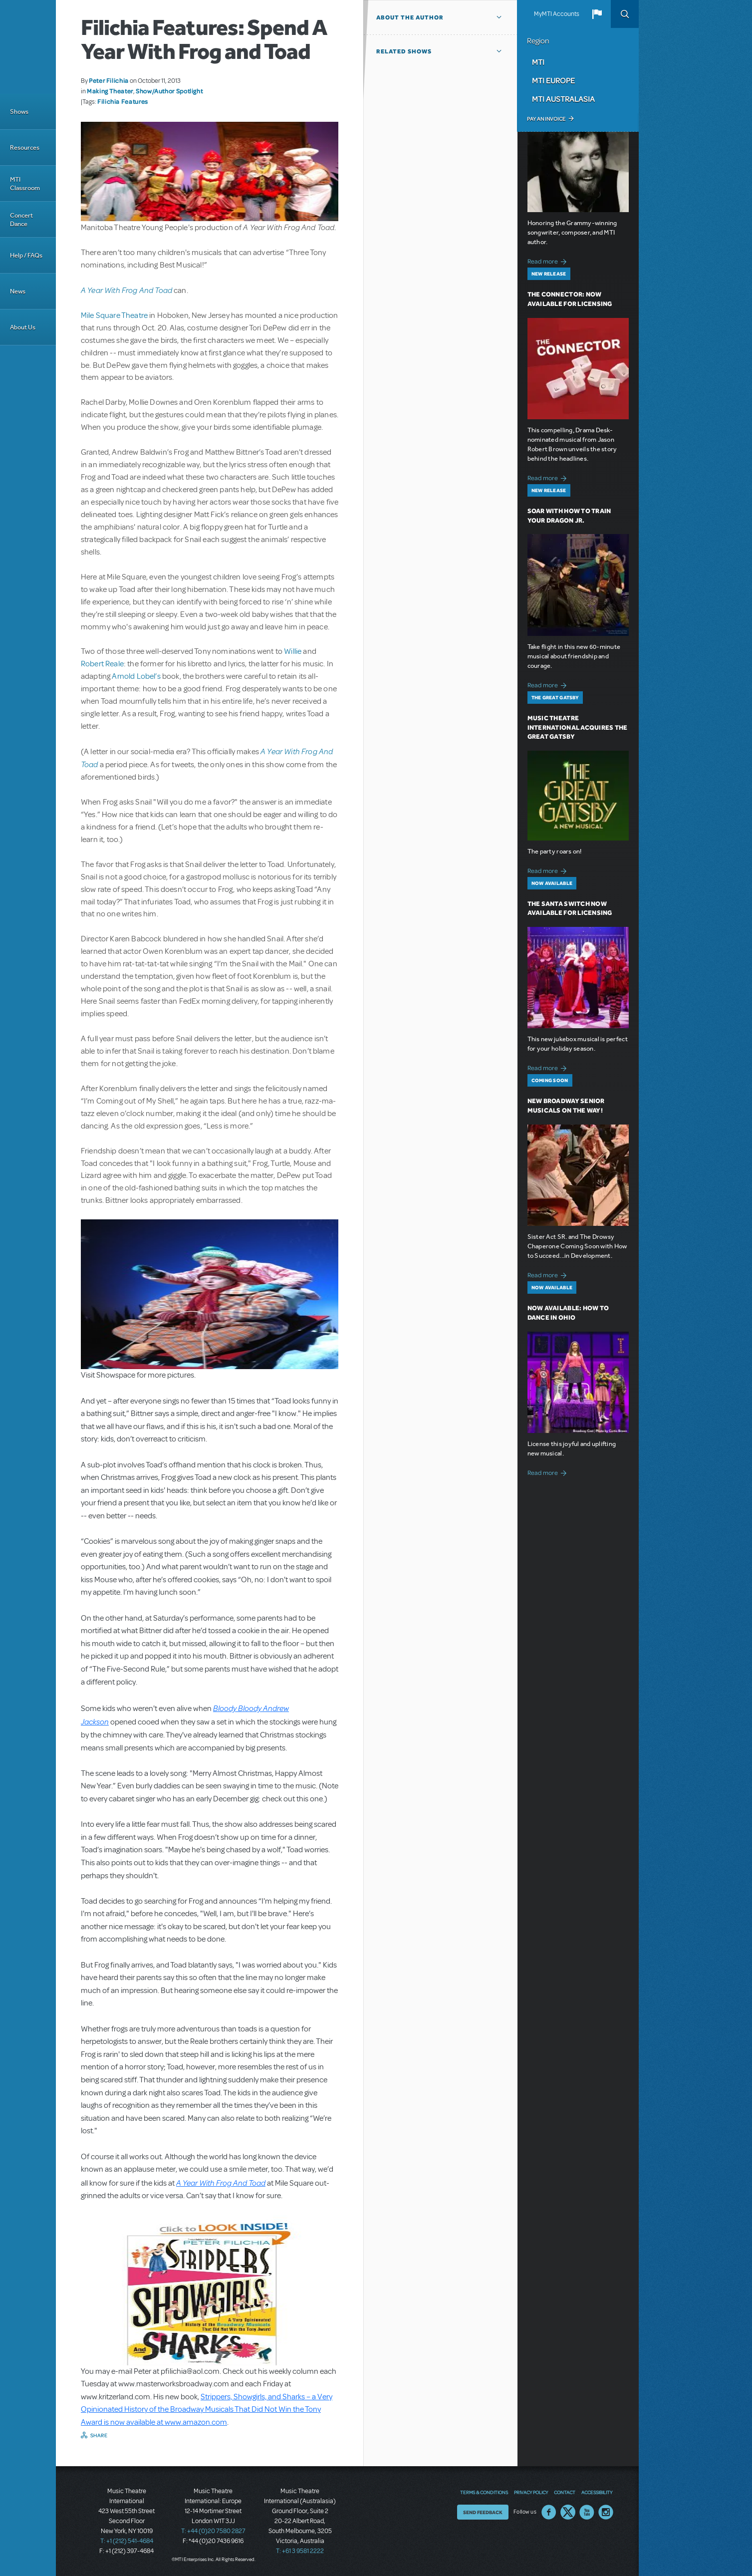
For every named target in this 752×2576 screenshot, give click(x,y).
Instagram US (605, 2512)
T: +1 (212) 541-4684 (126, 2541)
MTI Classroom (25, 183)
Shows (19, 111)
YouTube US (586, 2512)
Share (99, 2435)
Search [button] (625, 14)
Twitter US (567, 2512)
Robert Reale (102, 664)
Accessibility (596, 2492)
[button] (597, 14)
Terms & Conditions (484, 2492)
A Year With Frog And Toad (126, 289)
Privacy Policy (531, 2492)
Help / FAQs (26, 255)
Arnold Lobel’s (136, 676)
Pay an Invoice (546, 118)
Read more (548, 260)
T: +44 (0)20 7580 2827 (213, 2531)
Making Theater (110, 91)
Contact (564, 2492)
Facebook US (548, 2512)
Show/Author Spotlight (169, 91)
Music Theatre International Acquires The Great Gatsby (577, 727)
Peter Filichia (109, 80)
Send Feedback (482, 2512)
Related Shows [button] (404, 51)
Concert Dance (21, 219)
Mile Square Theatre (114, 315)
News (17, 291)
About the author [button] (410, 17)
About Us (22, 327)
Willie (292, 651)
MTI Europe (553, 80)
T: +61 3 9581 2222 (300, 2551)
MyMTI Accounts (556, 14)
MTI (538, 62)
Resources (24, 147)
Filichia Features (122, 101)
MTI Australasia (563, 99)
